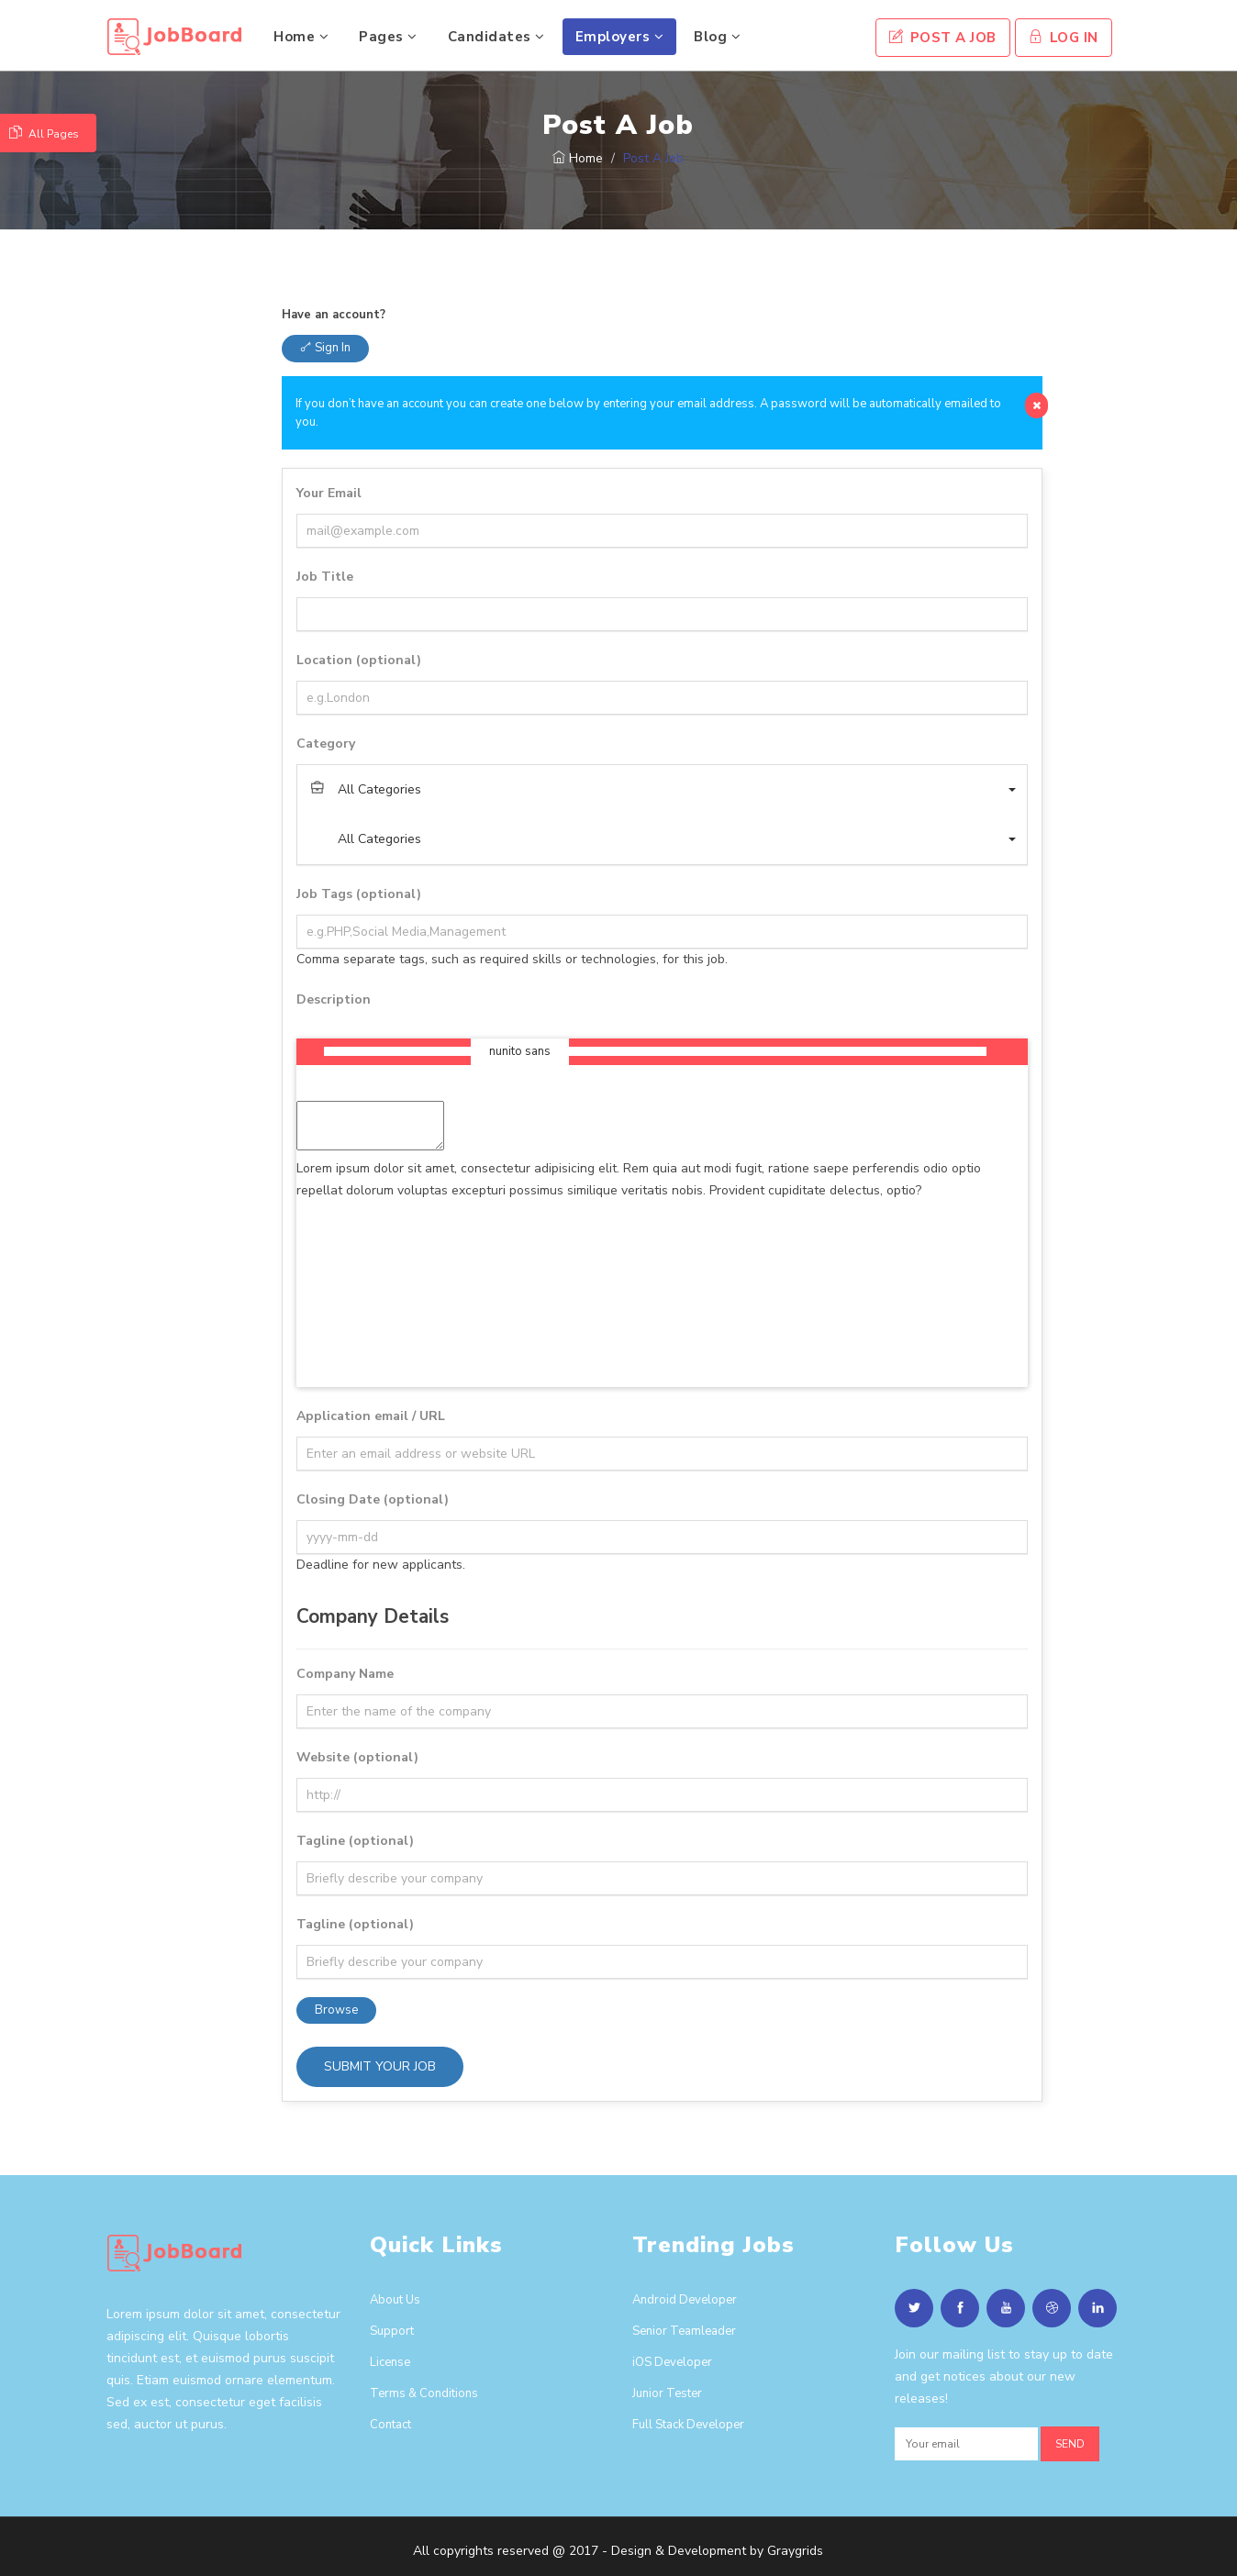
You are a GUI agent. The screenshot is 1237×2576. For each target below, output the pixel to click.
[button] (662, 790)
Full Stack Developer (688, 2424)
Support (392, 2331)
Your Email (329, 493)
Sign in (325, 347)
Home (301, 37)
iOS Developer (672, 2362)
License (390, 2362)
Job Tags (358, 894)
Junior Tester (667, 2393)
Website (357, 1757)
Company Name (345, 1673)
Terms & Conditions (424, 2393)
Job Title (324, 576)
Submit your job (380, 2066)
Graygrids (795, 2550)
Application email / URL (370, 1416)
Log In (1063, 37)
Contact (390, 2424)
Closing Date (372, 1499)
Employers (619, 37)
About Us (395, 2300)
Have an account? (333, 314)
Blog (717, 37)
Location (358, 660)
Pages (388, 37)
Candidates (496, 37)
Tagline (355, 1840)
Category (325, 743)
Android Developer (684, 2300)
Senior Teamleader (684, 2331)
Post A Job (943, 37)
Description (333, 999)
